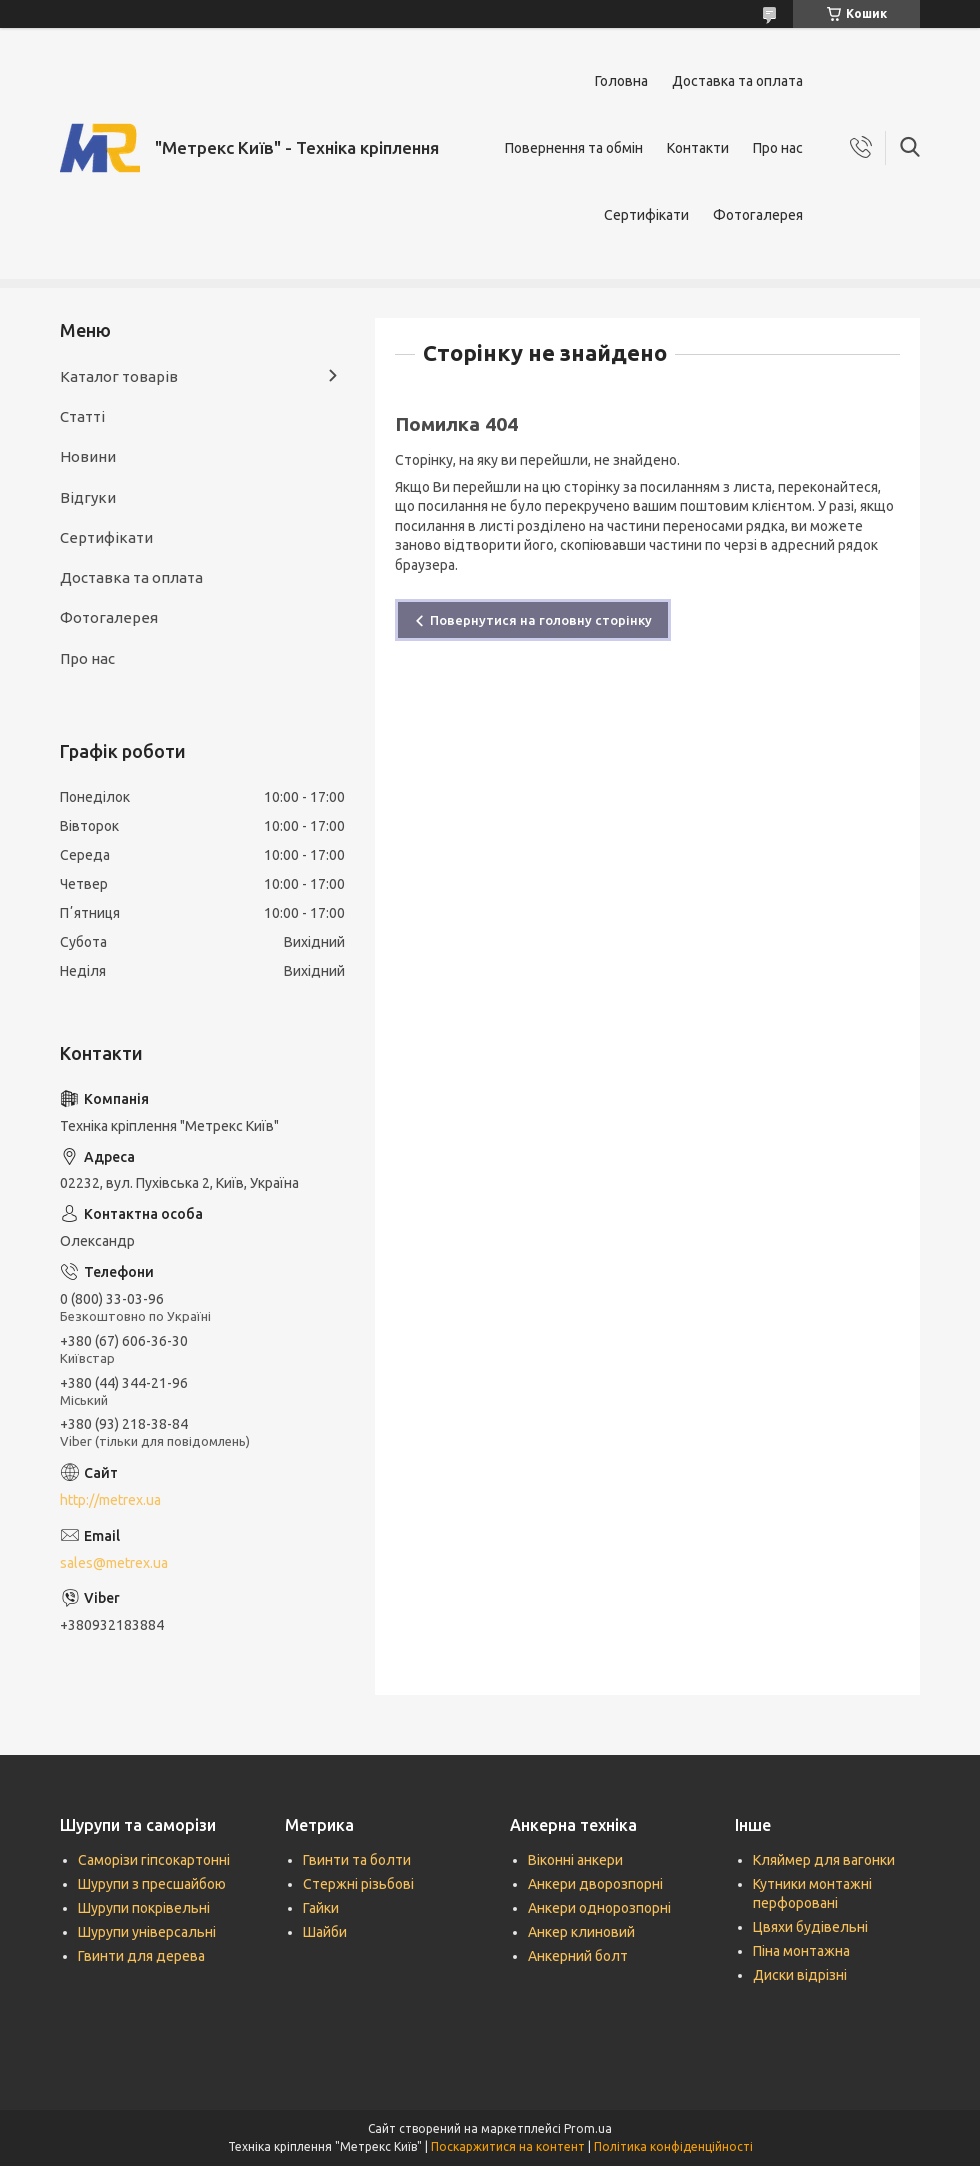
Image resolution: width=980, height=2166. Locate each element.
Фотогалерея (758, 215)
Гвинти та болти (357, 1860)
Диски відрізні (800, 1975)
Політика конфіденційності (673, 2146)
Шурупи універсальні (147, 1932)
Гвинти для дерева (141, 1956)
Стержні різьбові (358, 1884)
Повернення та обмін (574, 148)
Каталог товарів (119, 376)
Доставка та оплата (737, 81)
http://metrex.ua (110, 1500)
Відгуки (88, 497)
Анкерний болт (578, 1956)
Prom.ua (588, 2128)
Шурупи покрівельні (144, 1908)
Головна (621, 81)
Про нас (778, 148)
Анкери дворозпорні (595, 1884)
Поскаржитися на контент (508, 2146)
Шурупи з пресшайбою (152, 1884)
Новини (88, 456)
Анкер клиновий (581, 1932)
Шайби (325, 1932)
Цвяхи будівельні (810, 1927)
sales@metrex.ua (114, 1563)
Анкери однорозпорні (599, 1908)
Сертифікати (646, 215)
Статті (82, 416)
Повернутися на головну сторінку (541, 620)
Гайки (321, 1908)
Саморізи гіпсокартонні (154, 1860)
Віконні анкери (575, 1860)
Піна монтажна (801, 1951)
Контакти (698, 148)
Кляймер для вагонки (824, 1860)
